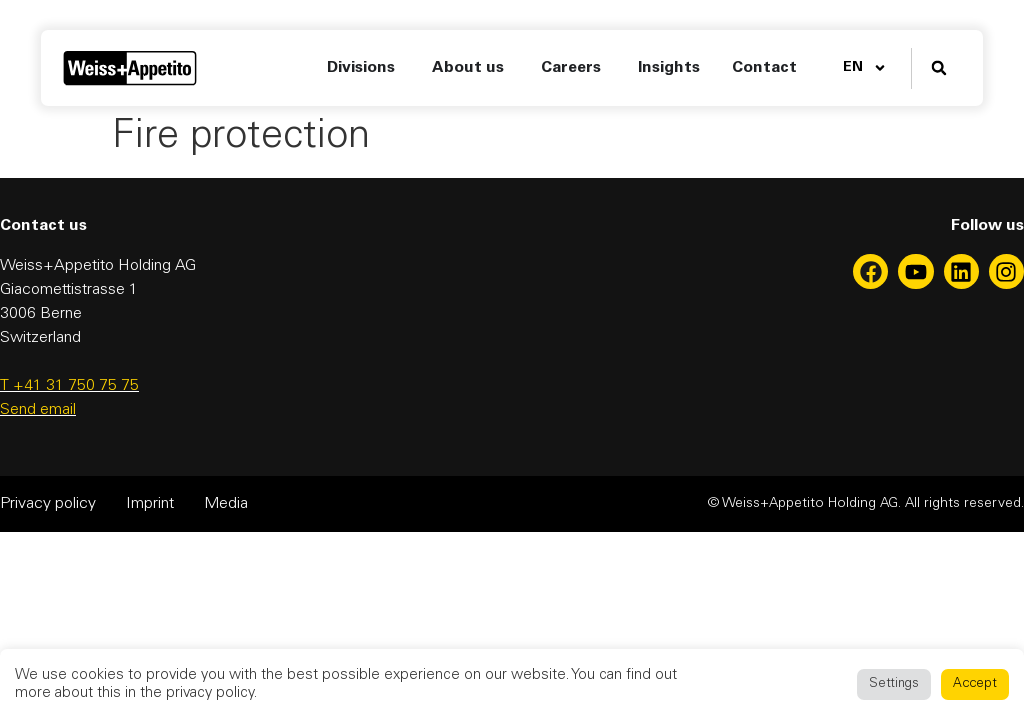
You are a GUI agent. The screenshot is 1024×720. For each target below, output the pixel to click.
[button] (939, 68)
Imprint (150, 504)
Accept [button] (975, 684)
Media (226, 504)
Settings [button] (894, 684)
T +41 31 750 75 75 (69, 386)
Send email (38, 410)
